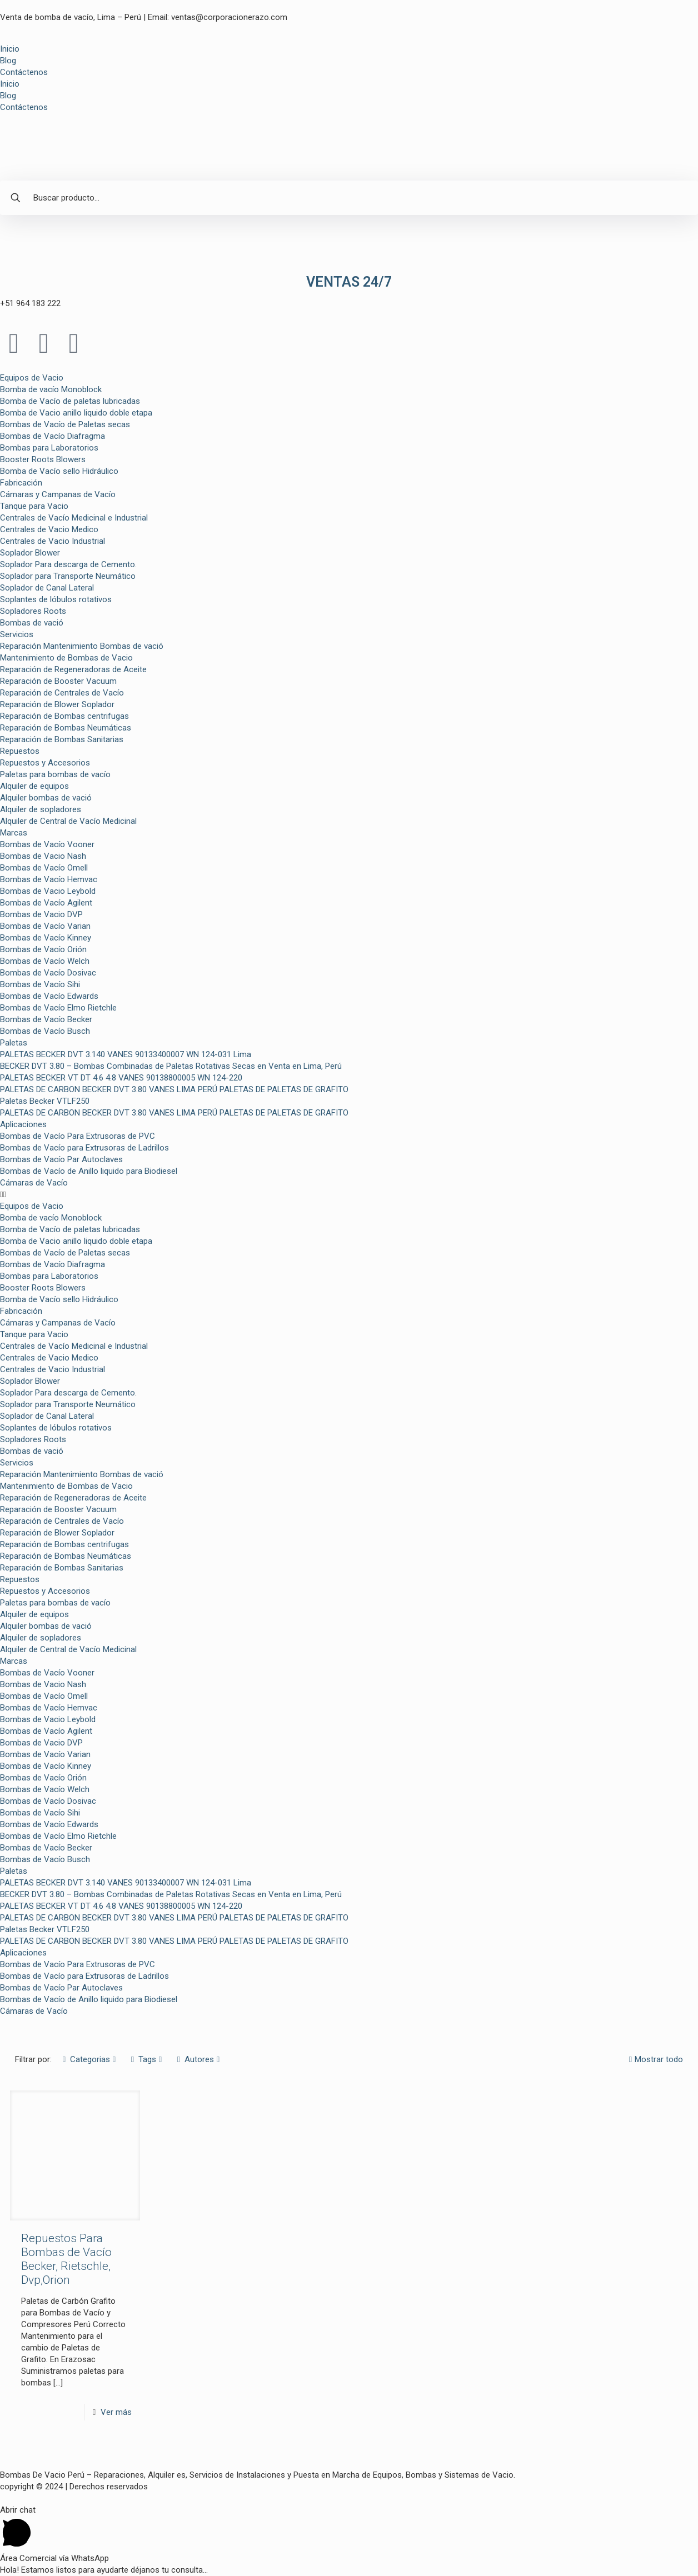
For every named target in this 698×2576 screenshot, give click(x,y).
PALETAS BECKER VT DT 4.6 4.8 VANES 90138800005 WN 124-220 (121, 1078)
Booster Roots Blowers (43, 459)
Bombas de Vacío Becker (46, 1019)
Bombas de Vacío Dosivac (48, 973)
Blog (8, 61)
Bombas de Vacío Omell (44, 868)
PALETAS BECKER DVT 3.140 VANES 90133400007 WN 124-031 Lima (125, 1054)
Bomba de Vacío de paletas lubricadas (70, 401)
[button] (349, 1195)
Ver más (116, 2412)
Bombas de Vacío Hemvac (48, 879)
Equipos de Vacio (31, 378)
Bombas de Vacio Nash (43, 856)
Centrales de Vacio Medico (49, 529)
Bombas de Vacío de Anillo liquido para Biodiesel (88, 1171)
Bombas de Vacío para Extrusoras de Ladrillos (84, 1148)
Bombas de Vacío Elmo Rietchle (58, 1008)
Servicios (16, 634)
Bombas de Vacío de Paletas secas (65, 424)
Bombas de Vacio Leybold (48, 891)
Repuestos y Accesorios (45, 763)
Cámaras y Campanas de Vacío (58, 494)
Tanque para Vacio (34, 506)
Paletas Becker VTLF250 (44, 1101)
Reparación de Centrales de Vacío (62, 693)
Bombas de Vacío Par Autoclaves (61, 1159)
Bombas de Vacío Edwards (49, 996)
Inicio (9, 49)
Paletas (13, 1043)
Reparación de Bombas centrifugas (64, 716)
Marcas (13, 833)
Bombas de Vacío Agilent (46, 903)
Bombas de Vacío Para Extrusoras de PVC (77, 1136)
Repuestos (19, 751)
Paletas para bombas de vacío (55, 774)
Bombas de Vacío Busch (45, 1031)
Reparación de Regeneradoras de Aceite (73, 669)
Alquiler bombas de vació (46, 798)
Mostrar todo (654, 2059)
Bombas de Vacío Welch (44, 961)
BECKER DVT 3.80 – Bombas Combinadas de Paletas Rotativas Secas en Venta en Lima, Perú (171, 1066)
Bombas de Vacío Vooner (47, 844)
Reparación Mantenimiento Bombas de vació (81, 646)
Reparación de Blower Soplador (57, 704)
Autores (198, 2059)
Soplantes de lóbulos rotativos (56, 599)
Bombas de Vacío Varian (45, 926)
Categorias (89, 2059)
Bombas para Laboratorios (49, 448)
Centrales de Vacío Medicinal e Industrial (74, 518)
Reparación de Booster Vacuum (58, 681)
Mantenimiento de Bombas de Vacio (66, 658)
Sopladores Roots (33, 611)
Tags (146, 2059)
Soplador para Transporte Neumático (68, 576)
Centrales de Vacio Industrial (52, 541)
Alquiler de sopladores (40, 809)
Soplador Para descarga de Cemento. (68, 564)
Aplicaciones (23, 1124)
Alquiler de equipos (34, 786)
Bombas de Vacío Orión (43, 949)
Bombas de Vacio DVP (41, 914)
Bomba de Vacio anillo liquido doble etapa (76, 413)
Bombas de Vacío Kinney (45, 938)
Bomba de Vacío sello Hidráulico (59, 471)
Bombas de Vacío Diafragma (52, 436)
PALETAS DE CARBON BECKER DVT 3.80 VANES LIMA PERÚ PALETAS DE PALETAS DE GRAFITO (174, 1089)
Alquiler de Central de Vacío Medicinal (68, 821)
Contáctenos (24, 72)
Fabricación (21, 483)
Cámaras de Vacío (34, 1183)
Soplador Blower (30, 553)
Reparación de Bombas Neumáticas (65, 728)
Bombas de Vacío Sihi (40, 984)
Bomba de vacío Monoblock (51, 389)
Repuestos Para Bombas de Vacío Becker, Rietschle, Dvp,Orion (66, 2259)
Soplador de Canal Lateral (47, 588)
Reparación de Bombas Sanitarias (61, 739)
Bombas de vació (31, 623)
